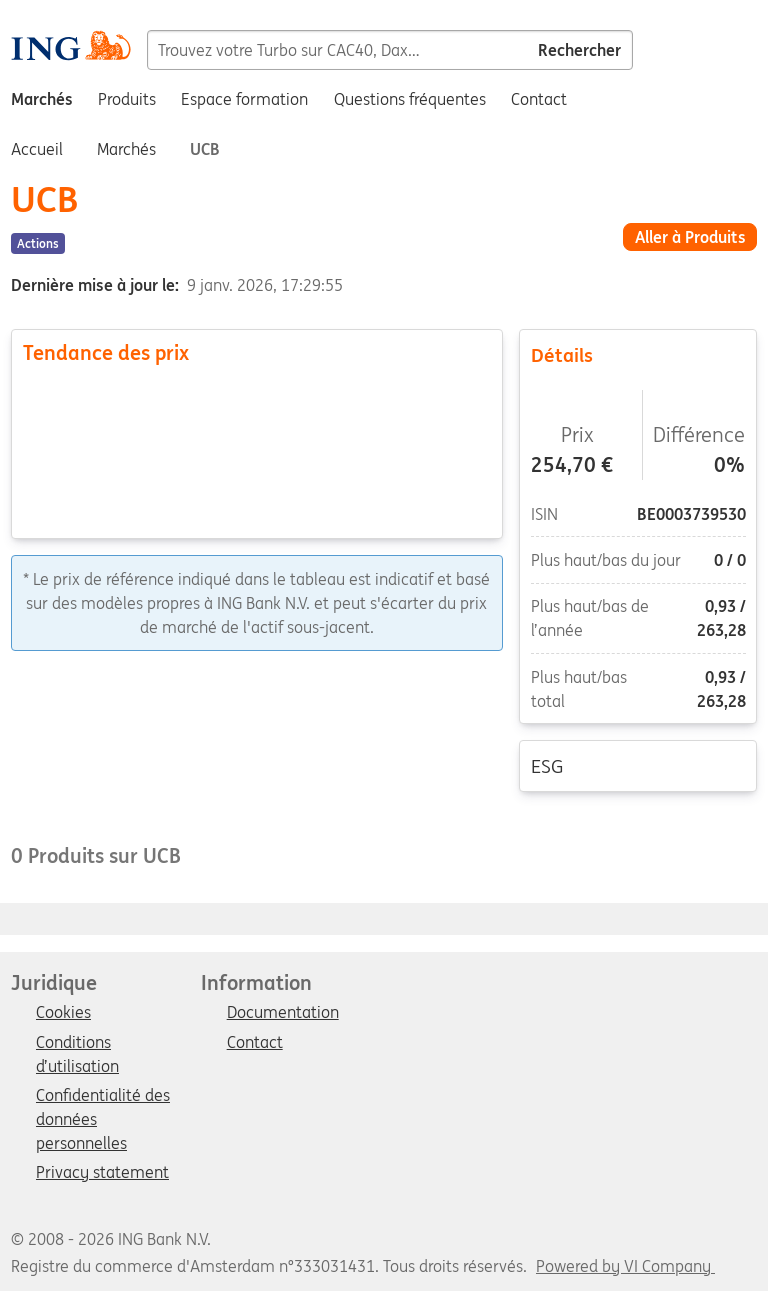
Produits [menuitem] (127, 99)
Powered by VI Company (623, 1266)
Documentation (283, 1013)
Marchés (126, 149)
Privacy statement (102, 1173)
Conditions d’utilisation (77, 1044)
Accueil (37, 149)
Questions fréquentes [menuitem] (410, 99)
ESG (638, 765)
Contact (255, 1043)
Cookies (63, 1013)
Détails (638, 354)
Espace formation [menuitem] (244, 99)
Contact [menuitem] (539, 99)
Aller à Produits (690, 237)
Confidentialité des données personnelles (103, 1097)
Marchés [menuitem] (42, 99)
